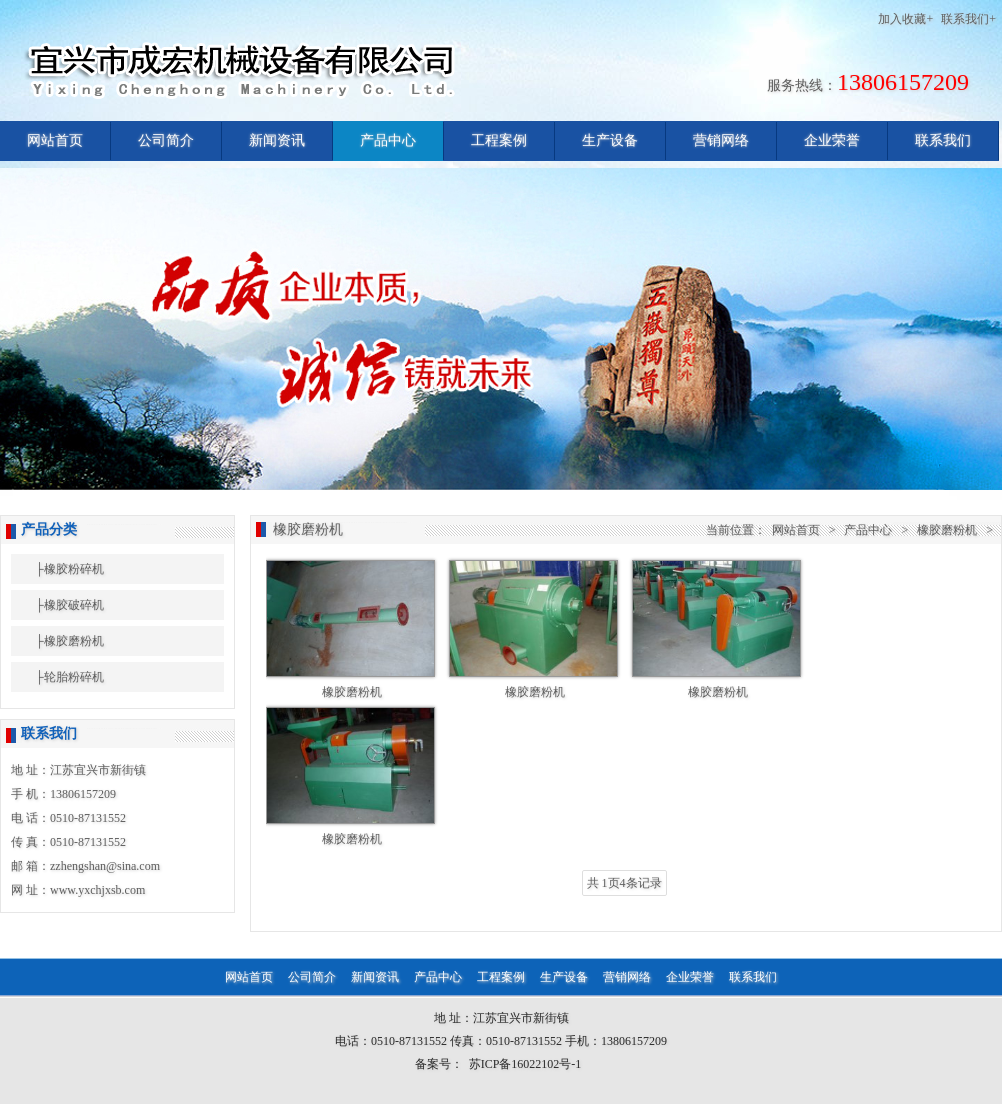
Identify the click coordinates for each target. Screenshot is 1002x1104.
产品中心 (388, 140)
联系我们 (943, 140)
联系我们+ (968, 19)
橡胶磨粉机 (947, 530)
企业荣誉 (832, 140)
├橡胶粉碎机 (69, 569)
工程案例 (499, 140)
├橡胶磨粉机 (69, 641)
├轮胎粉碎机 (69, 677)
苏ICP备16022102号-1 (525, 1064)
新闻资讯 (277, 140)
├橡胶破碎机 (69, 605)
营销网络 (721, 140)
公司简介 (166, 140)
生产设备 (610, 140)
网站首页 (55, 140)
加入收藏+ (905, 19)
